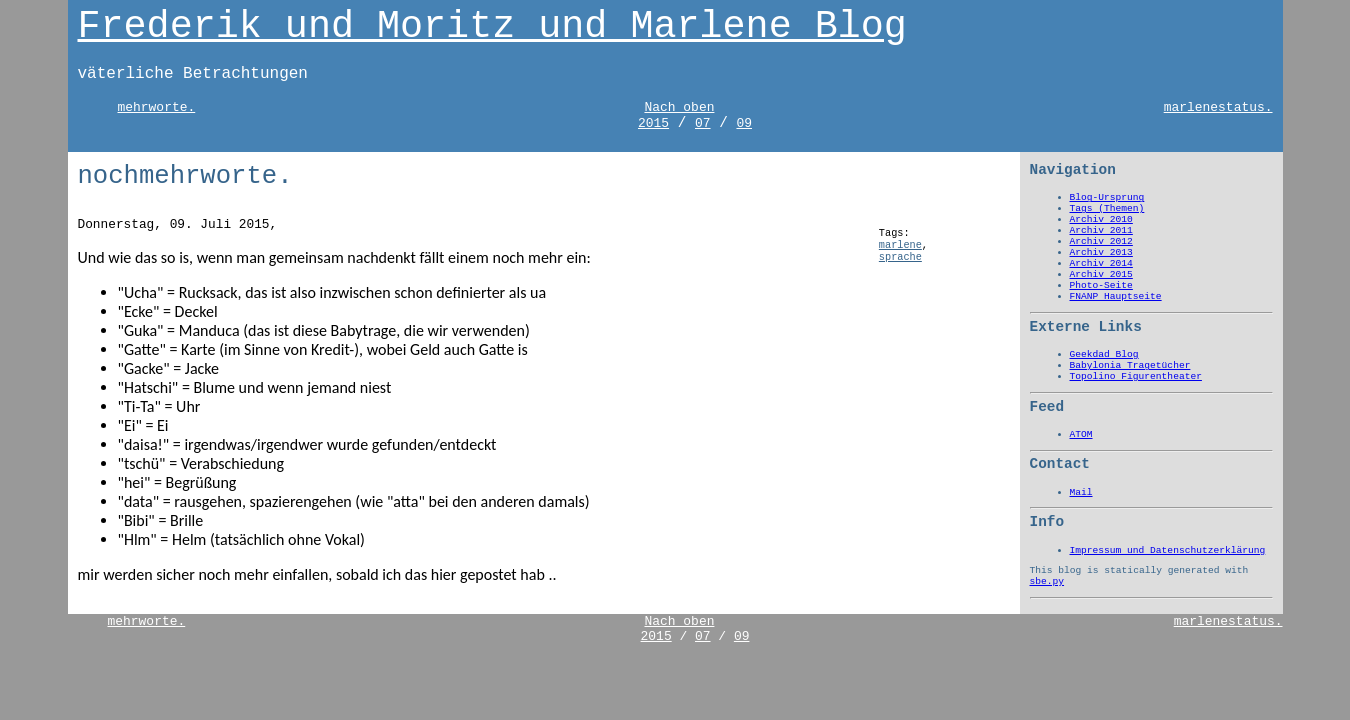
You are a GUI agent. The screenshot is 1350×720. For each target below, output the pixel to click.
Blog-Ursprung (1107, 197)
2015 (653, 123)
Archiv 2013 (1101, 252)
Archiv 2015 (1101, 274)
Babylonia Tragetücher (1130, 365)
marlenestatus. (1218, 107)
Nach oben (679, 107)
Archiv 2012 (1101, 241)
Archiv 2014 (1101, 263)
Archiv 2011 (1101, 230)
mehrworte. (157, 107)
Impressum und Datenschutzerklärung (1168, 550)
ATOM (1081, 434)
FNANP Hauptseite (1116, 296)
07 (703, 123)
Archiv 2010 (1101, 219)
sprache (900, 257)
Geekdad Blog (1104, 354)
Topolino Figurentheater (1136, 376)
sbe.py (1047, 581)
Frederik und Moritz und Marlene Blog (492, 27)
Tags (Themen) (1107, 208)
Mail (1081, 492)
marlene (900, 245)
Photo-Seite (1101, 285)
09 (744, 123)
